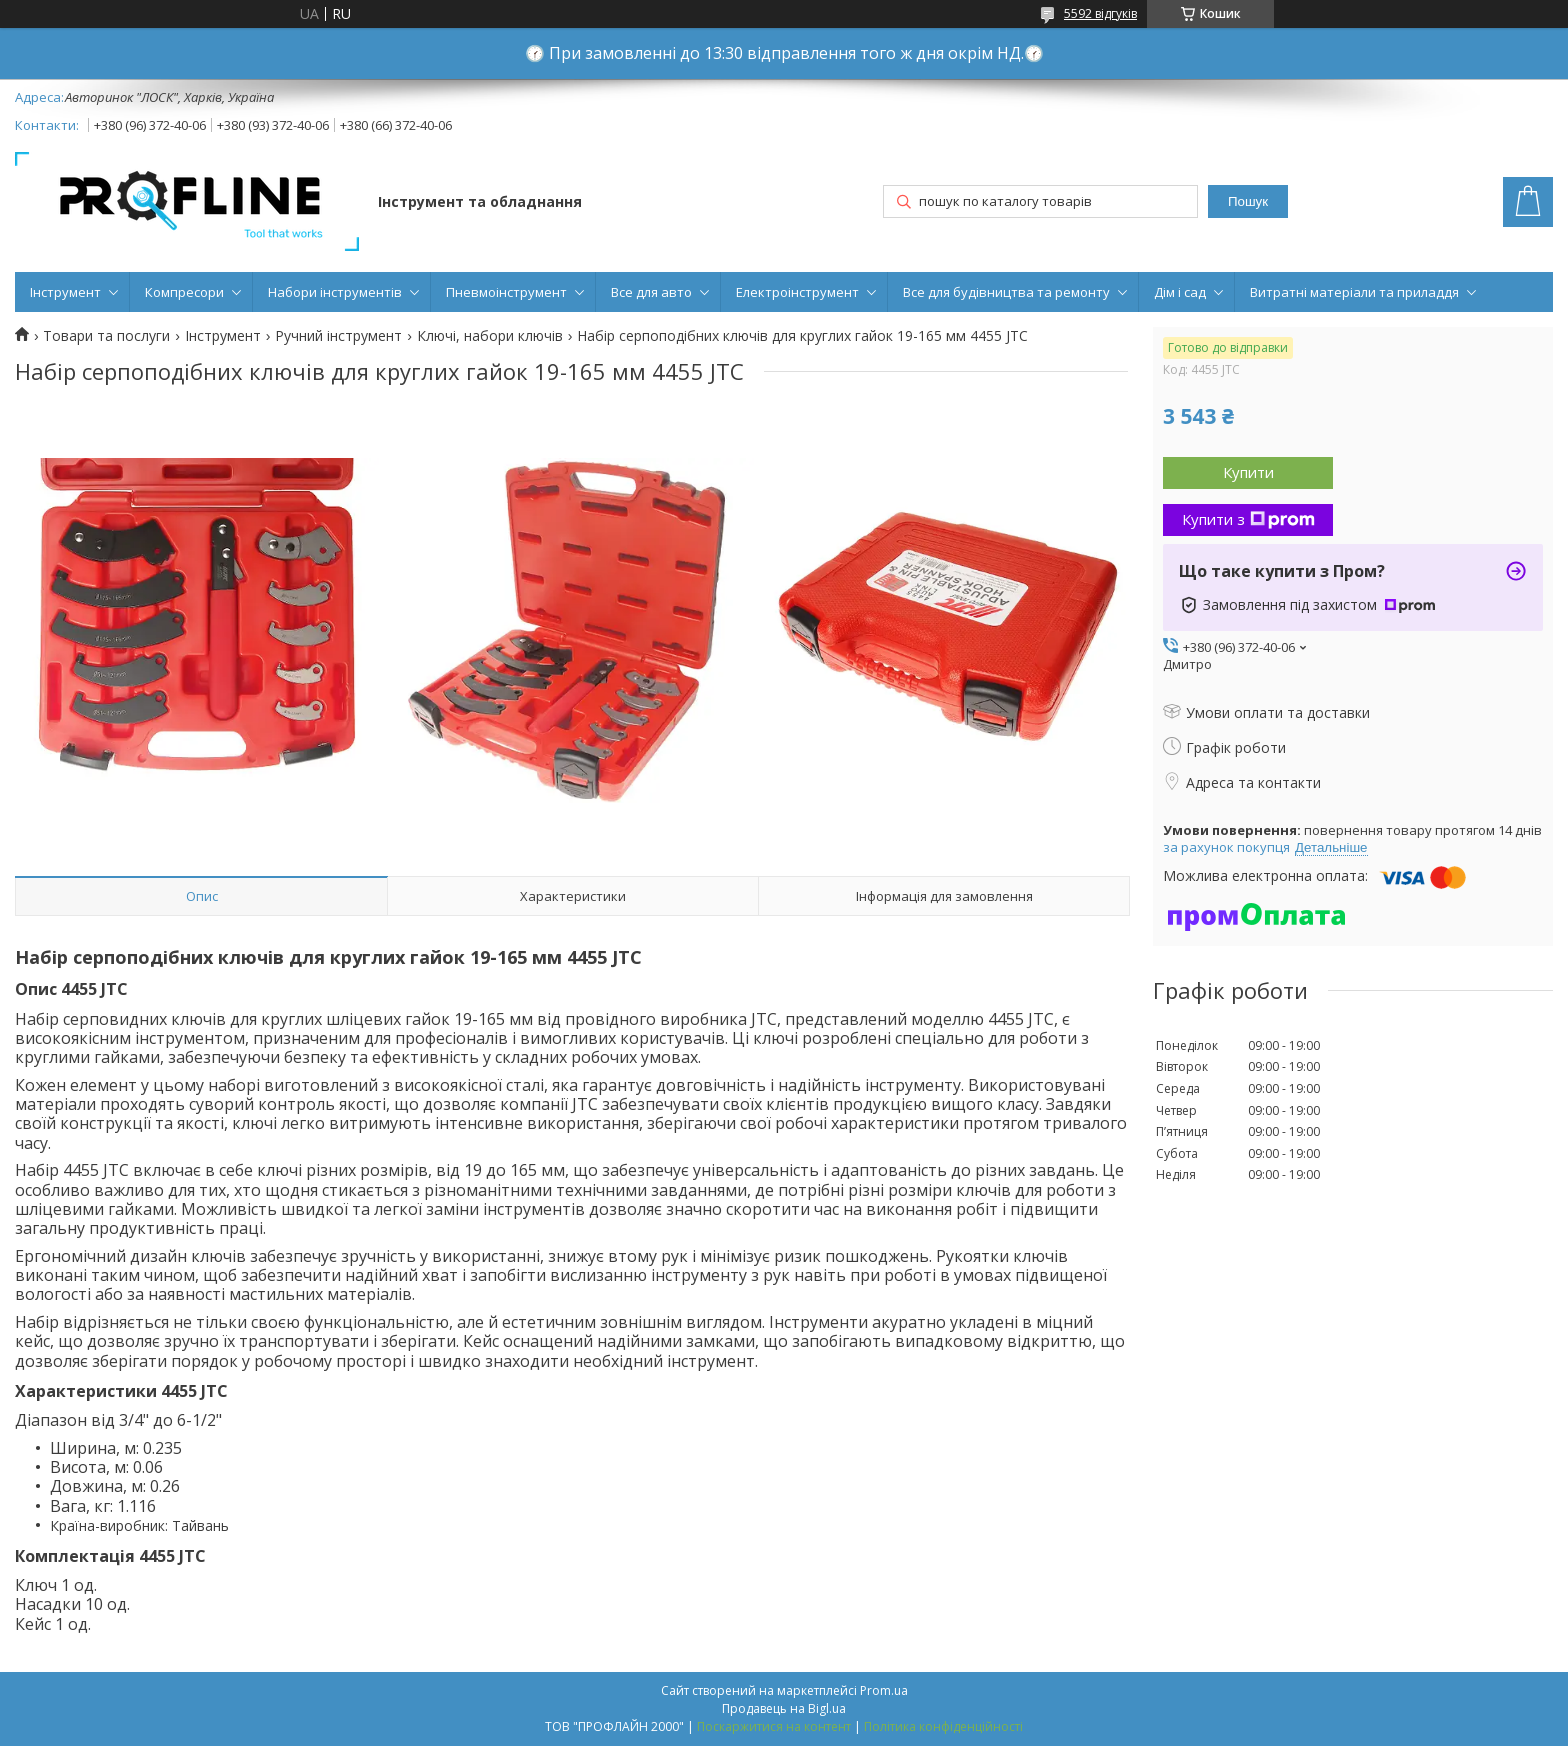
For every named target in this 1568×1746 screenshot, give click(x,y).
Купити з (1248, 519)
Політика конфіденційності (943, 1726)
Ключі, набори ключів (490, 336)
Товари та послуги (106, 336)
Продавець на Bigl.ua (784, 1708)
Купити (1248, 472)
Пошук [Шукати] (1248, 201)
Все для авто (651, 292)
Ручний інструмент (338, 336)
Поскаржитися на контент (774, 1726)
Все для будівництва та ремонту (1006, 292)
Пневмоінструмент (506, 292)
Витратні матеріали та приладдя (1354, 292)
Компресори (184, 292)
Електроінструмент (797, 292)
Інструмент (65, 292)
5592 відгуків (1100, 13)
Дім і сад (1180, 292)
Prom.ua (884, 1690)
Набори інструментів (335, 292)
